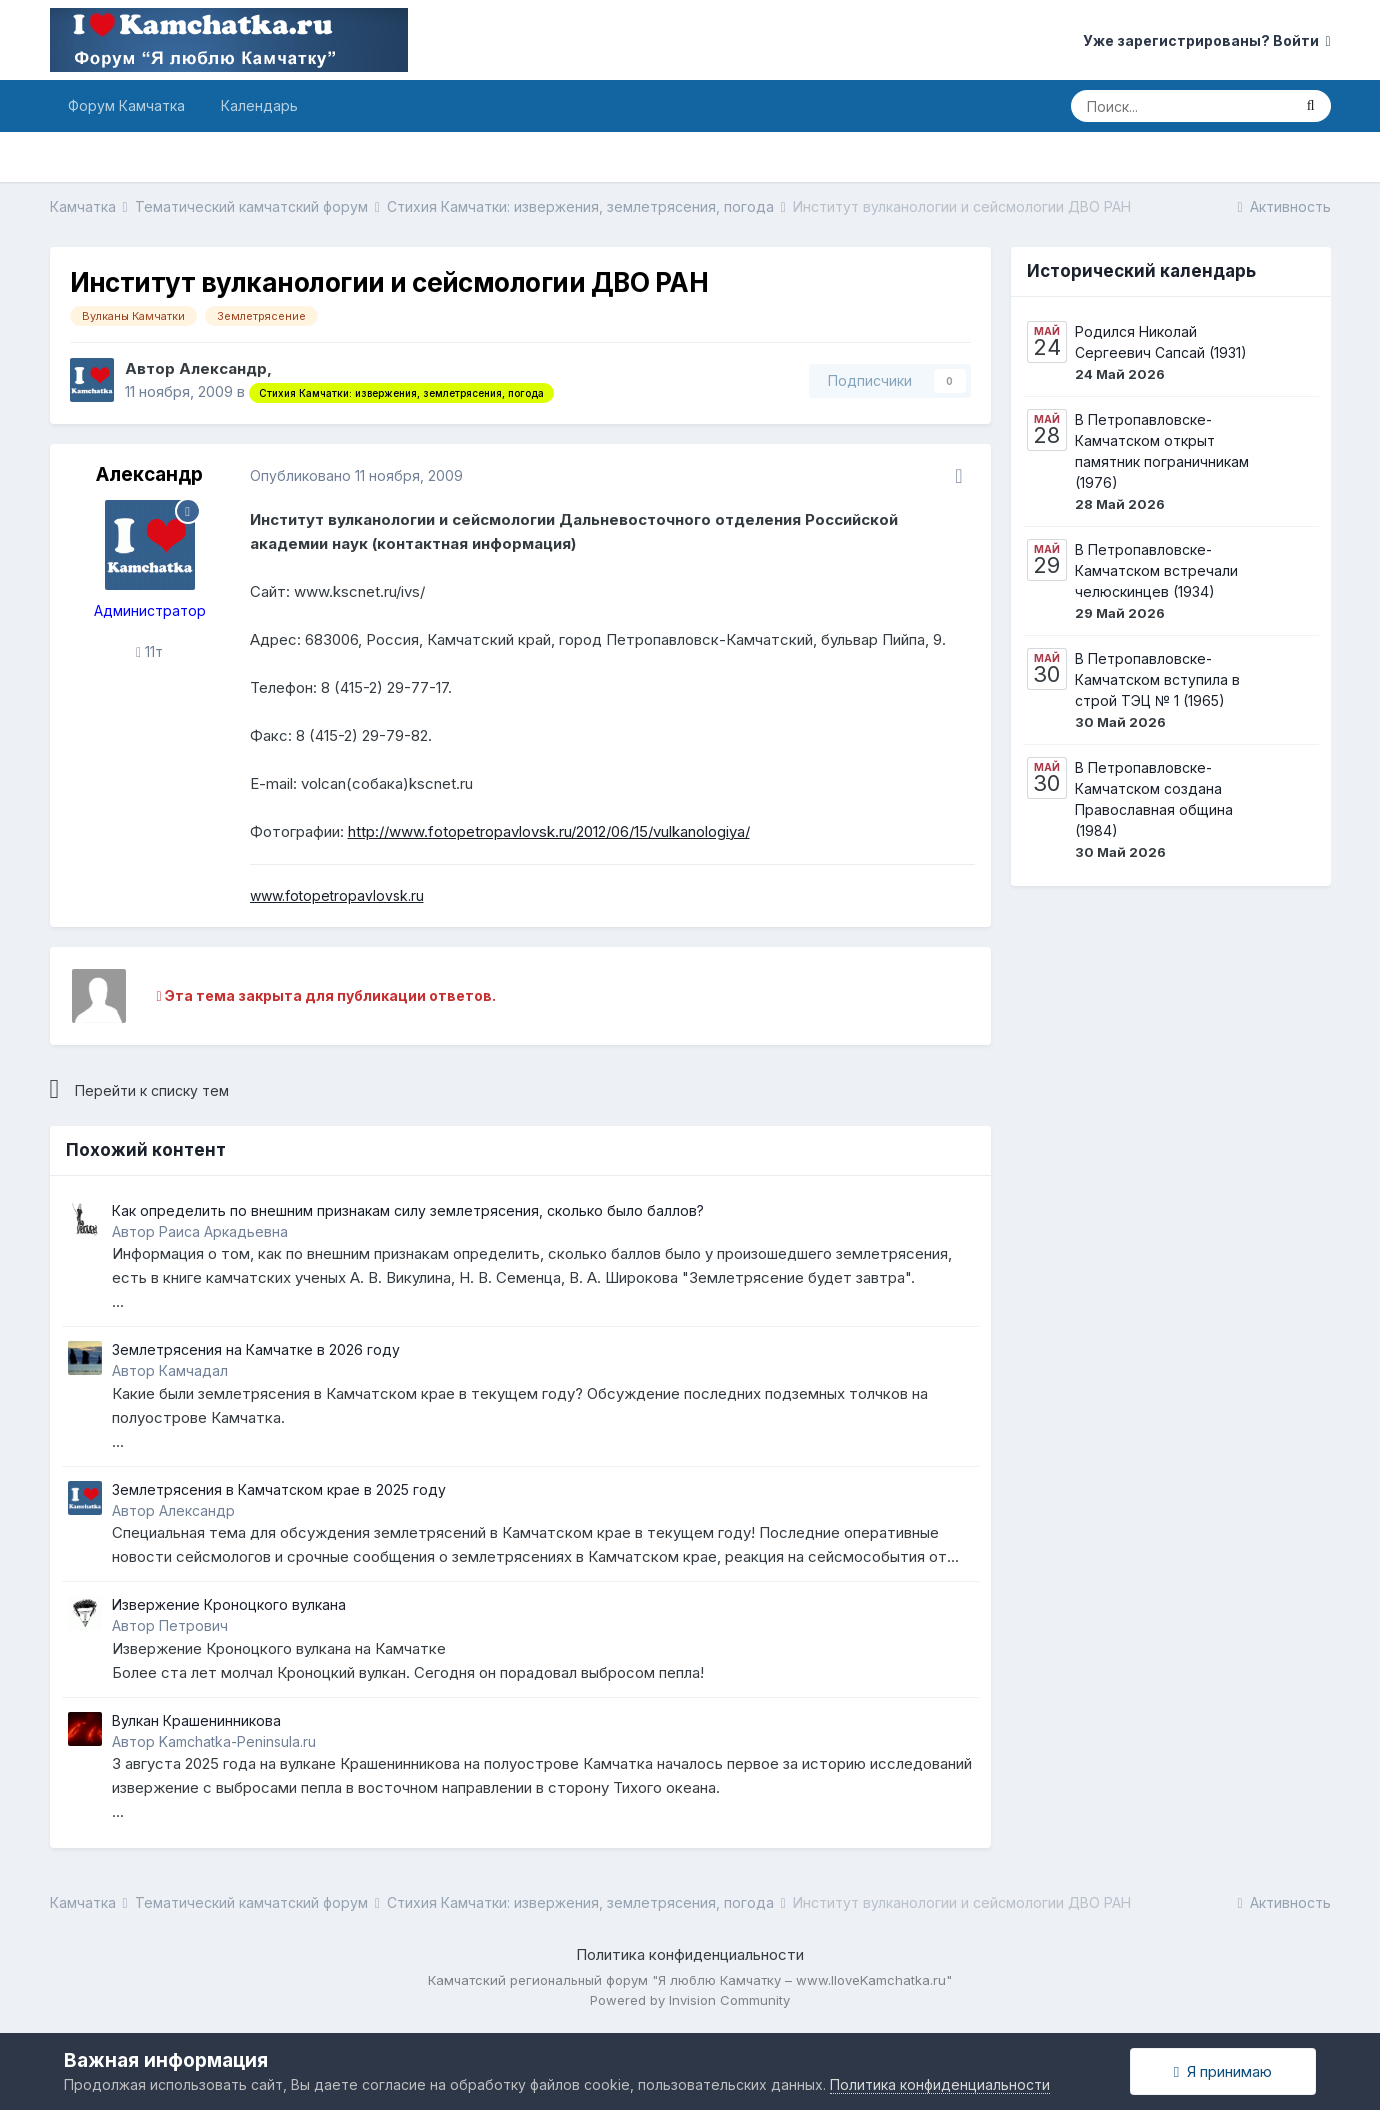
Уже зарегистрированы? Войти (1206, 40)
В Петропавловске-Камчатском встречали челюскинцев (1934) (1156, 570)
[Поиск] (1181, 106)
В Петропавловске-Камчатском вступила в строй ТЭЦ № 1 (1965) (1157, 679)
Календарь (259, 105)
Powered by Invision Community (690, 2000)
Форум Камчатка (126, 105)
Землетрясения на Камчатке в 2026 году (256, 1349)
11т (149, 651)
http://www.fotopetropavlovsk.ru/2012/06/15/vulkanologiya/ (549, 831)
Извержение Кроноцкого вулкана (229, 1604)
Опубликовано (356, 475)
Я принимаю (1223, 2071)
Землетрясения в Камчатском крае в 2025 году (279, 1489)
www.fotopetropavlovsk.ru (337, 895)
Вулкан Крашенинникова (196, 1720)
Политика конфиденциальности (690, 1954)
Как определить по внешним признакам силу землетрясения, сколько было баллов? (408, 1210)
